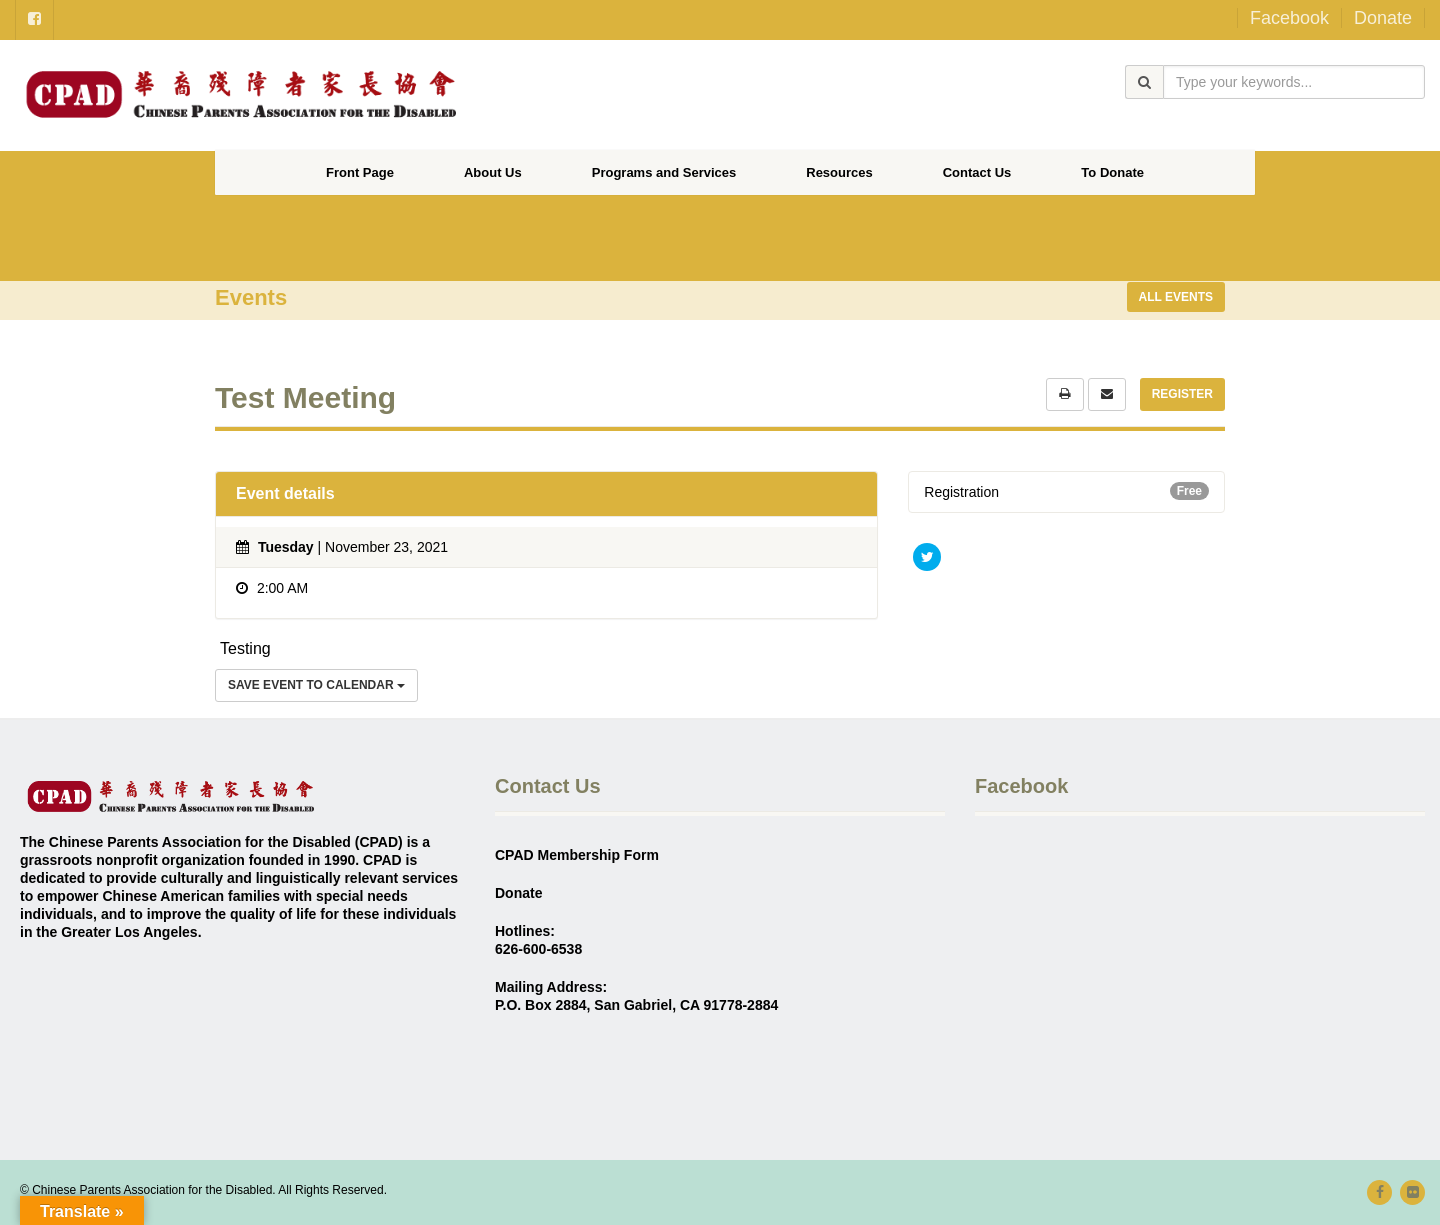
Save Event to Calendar (316, 685)
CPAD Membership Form (577, 855)
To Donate (1112, 172)
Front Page (360, 172)
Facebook (1289, 18)
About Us (493, 172)
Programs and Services (664, 172)
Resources (839, 172)
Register (1182, 394)
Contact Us (977, 172)
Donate (1383, 18)
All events (1176, 297)
